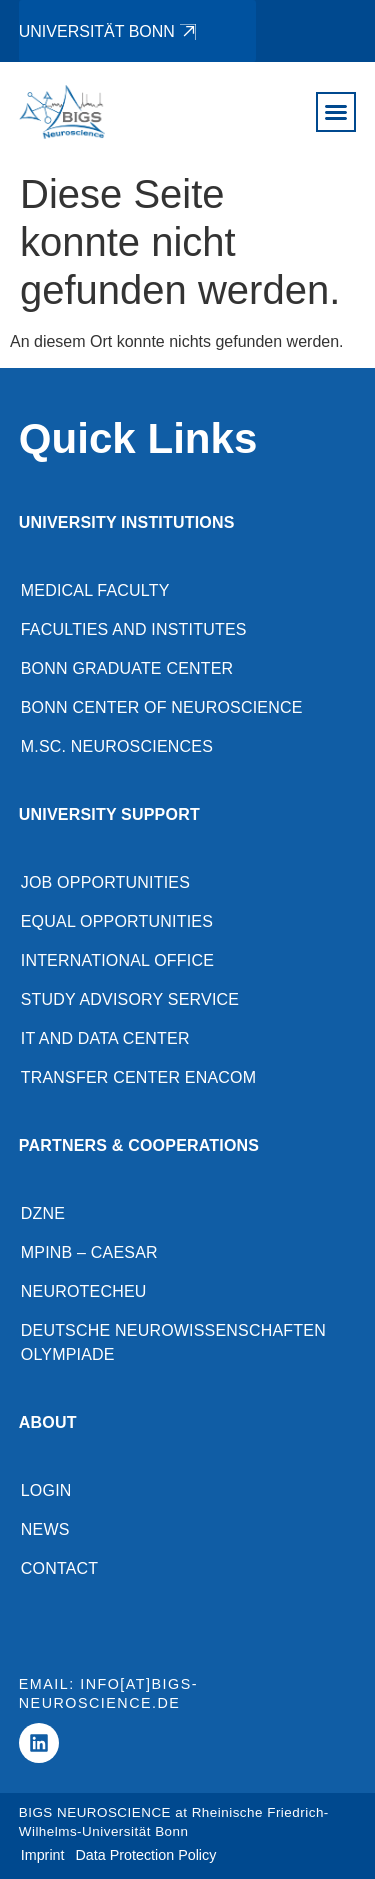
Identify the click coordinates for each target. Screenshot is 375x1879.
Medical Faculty (95, 590)
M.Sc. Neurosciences (117, 746)
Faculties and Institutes (134, 629)
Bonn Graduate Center (127, 668)
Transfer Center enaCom (139, 1077)
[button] (336, 112)
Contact (60, 1568)
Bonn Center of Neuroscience (162, 707)
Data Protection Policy (146, 1855)
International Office (117, 960)
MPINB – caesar (89, 1252)
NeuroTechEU (84, 1291)
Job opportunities (105, 882)
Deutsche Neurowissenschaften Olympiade (173, 1342)
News (45, 1529)
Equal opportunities (117, 921)
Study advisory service (130, 999)
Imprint (43, 1855)
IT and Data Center (105, 1038)
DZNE (43, 1213)
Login (46, 1490)
